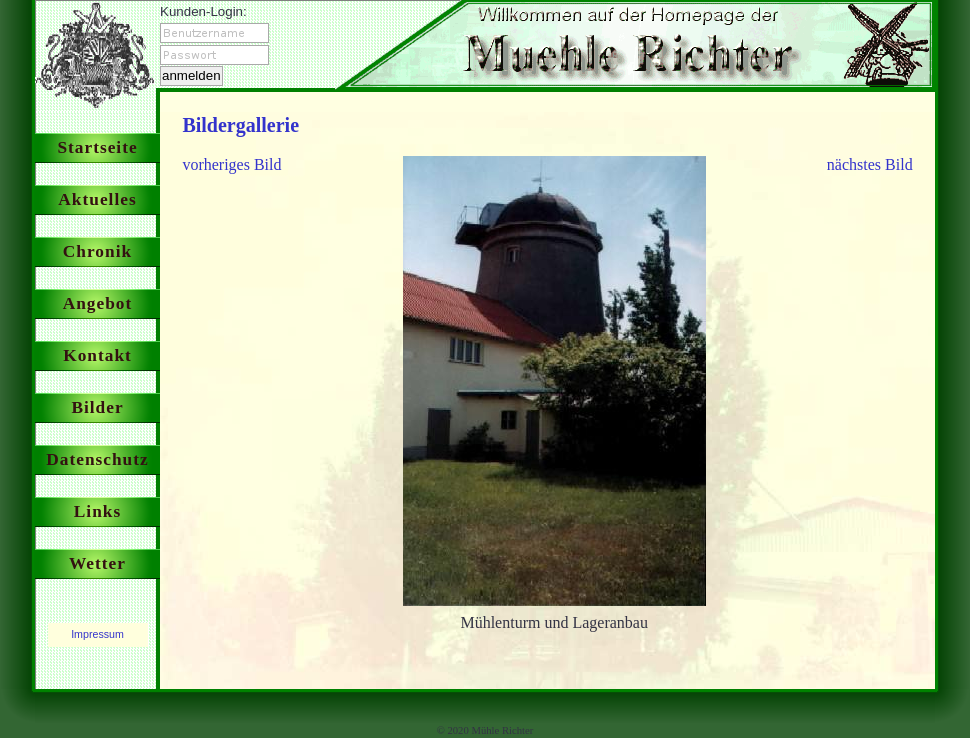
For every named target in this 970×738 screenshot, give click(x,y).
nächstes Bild (870, 164)
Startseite (97, 147)
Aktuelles (97, 199)
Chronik (97, 251)
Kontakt (97, 355)
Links (97, 511)
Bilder (97, 407)
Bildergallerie (240, 125)
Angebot (98, 303)
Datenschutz (97, 459)
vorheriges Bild (231, 164)
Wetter (97, 563)
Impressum (97, 634)
